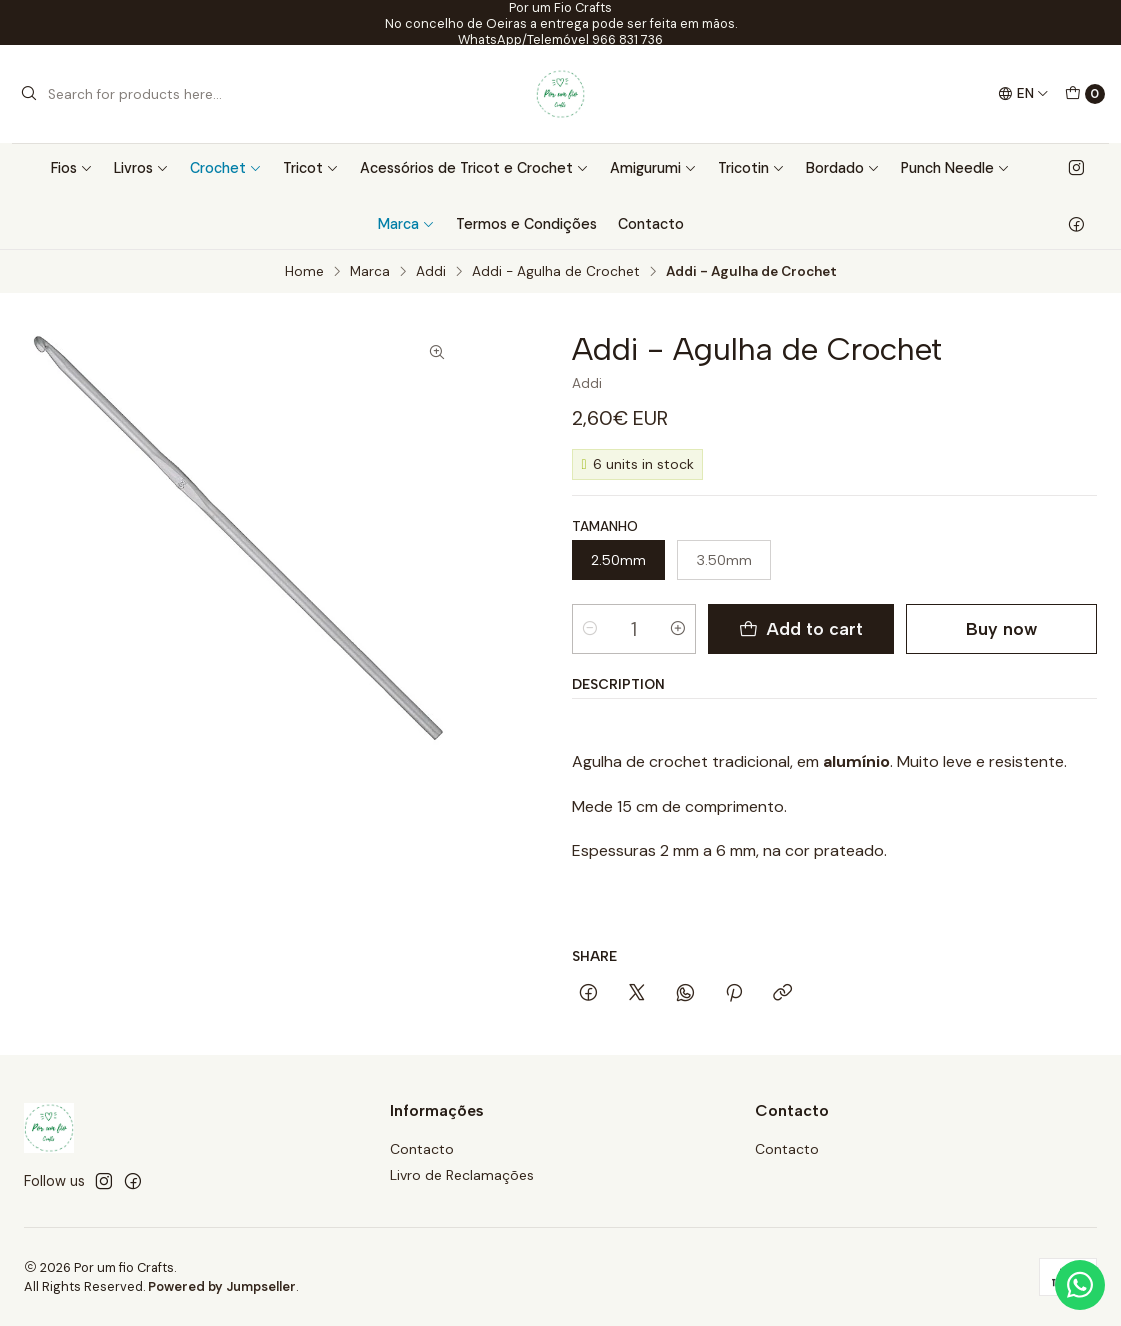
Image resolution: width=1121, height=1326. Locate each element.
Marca (406, 224)
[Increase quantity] (678, 629)
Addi (431, 272)
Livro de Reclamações (462, 1175)
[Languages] (1023, 94)
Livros (141, 168)
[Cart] (1085, 94)
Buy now (1001, 628)
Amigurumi (653, 168)
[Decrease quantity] (590, 629)
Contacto (651, 224)
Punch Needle (955, 168)
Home (304, 272)
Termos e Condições (526, 224)
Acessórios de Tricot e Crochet (474, 168)
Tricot (311, 168)
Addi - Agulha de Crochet (556, 272)
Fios (72, 168)
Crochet (226, 168)
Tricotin (751, 168)
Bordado (843, 168)
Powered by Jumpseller (222, 1286)
